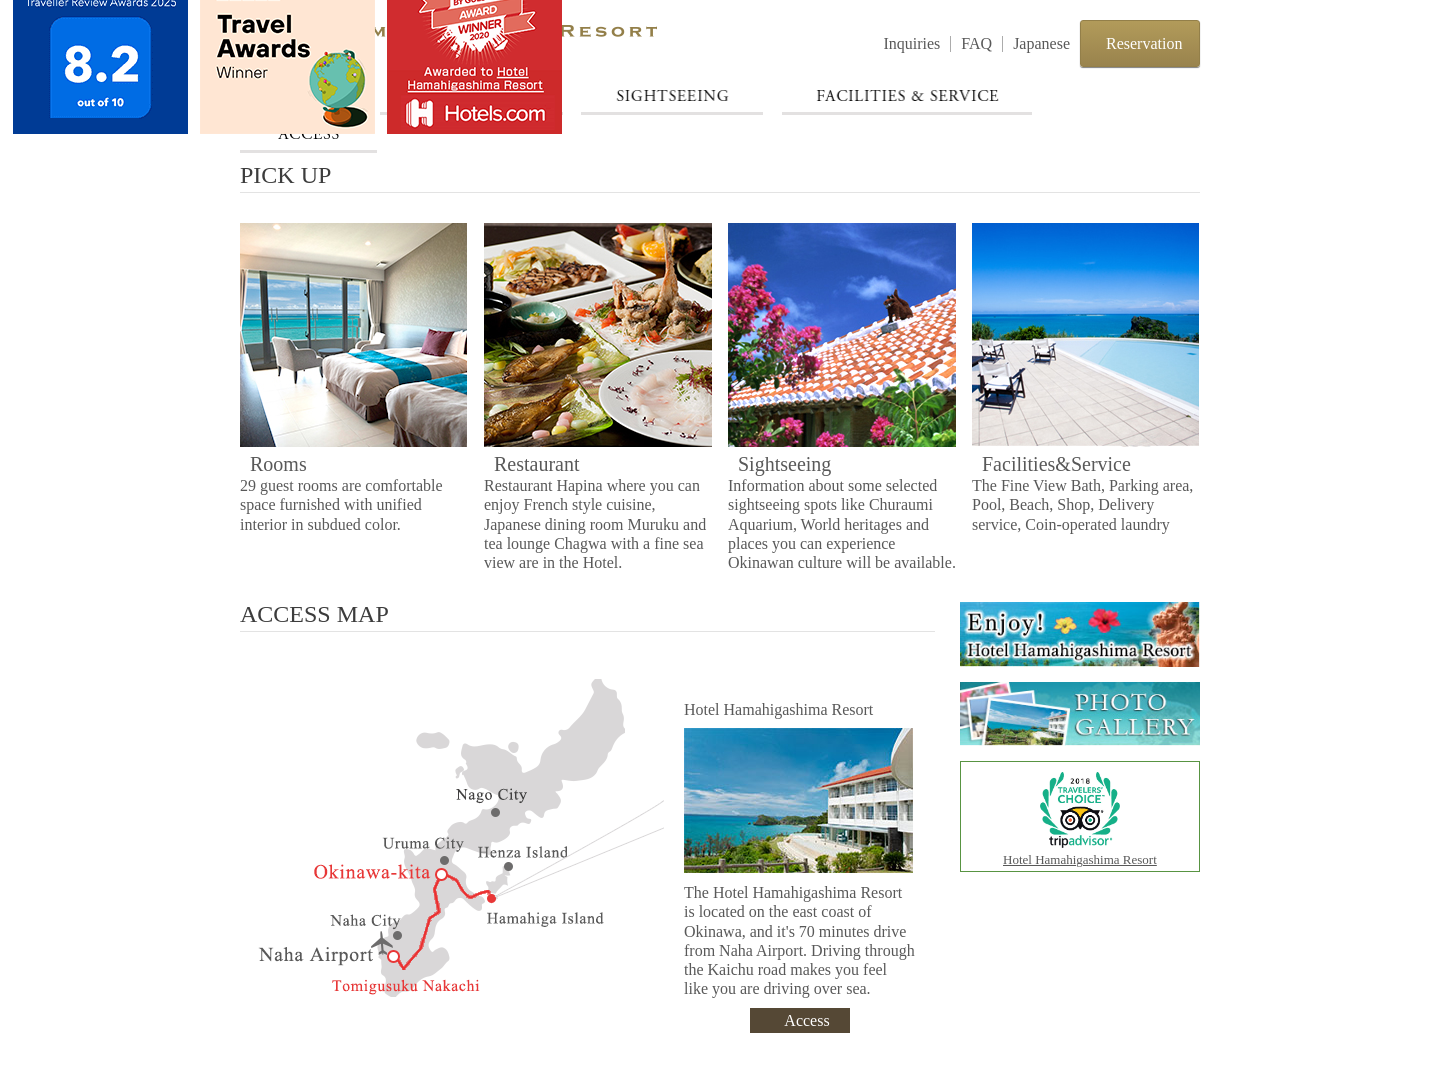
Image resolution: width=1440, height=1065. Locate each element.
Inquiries (911, 43)
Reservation (1144, 43)
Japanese (1041, 43)
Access (806, 1020)
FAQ (976, 43)
